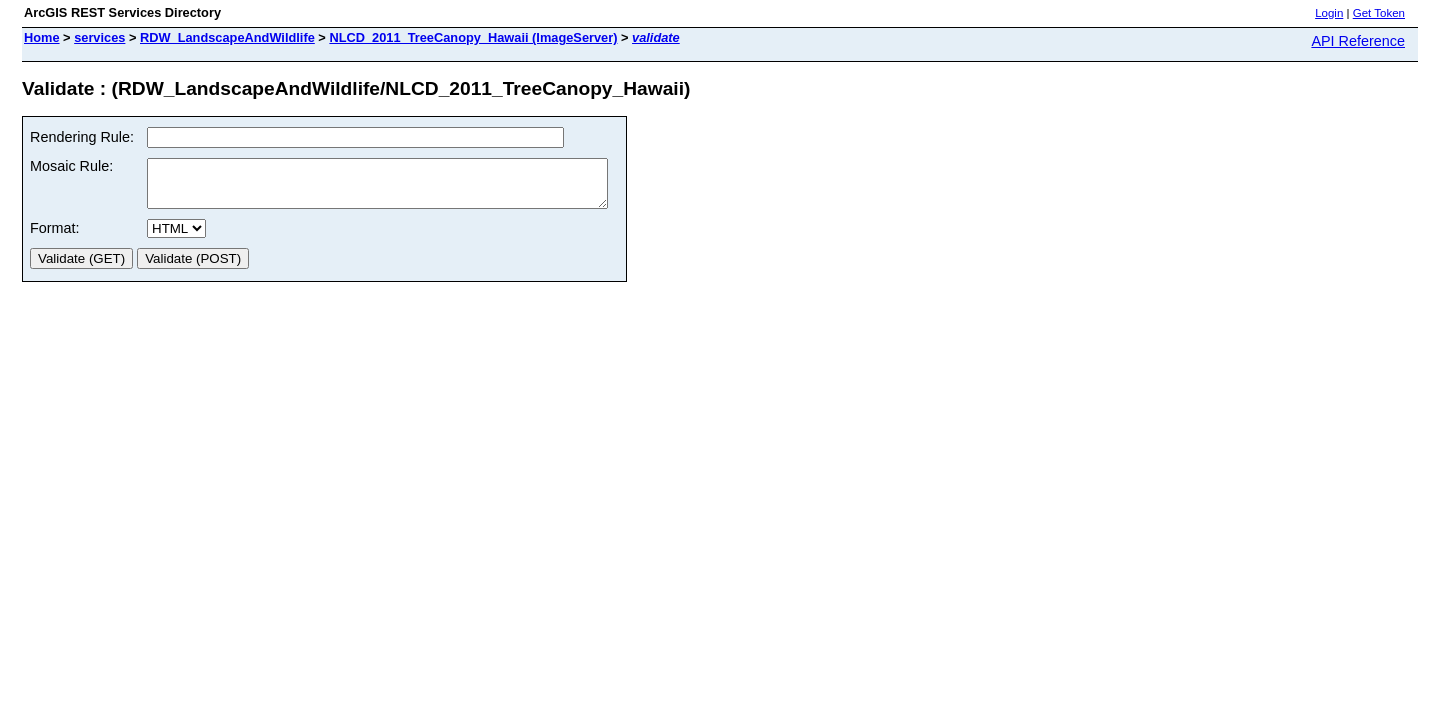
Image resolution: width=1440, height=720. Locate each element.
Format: (55, 237)
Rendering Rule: (82, 137)
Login (1329, 13)
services (99, 37)
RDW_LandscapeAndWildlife (227, 37)
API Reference (1358, 41)
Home (42, 37)
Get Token (1379, 13)
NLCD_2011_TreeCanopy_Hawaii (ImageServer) (473, 37)
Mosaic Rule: (71, 166)
